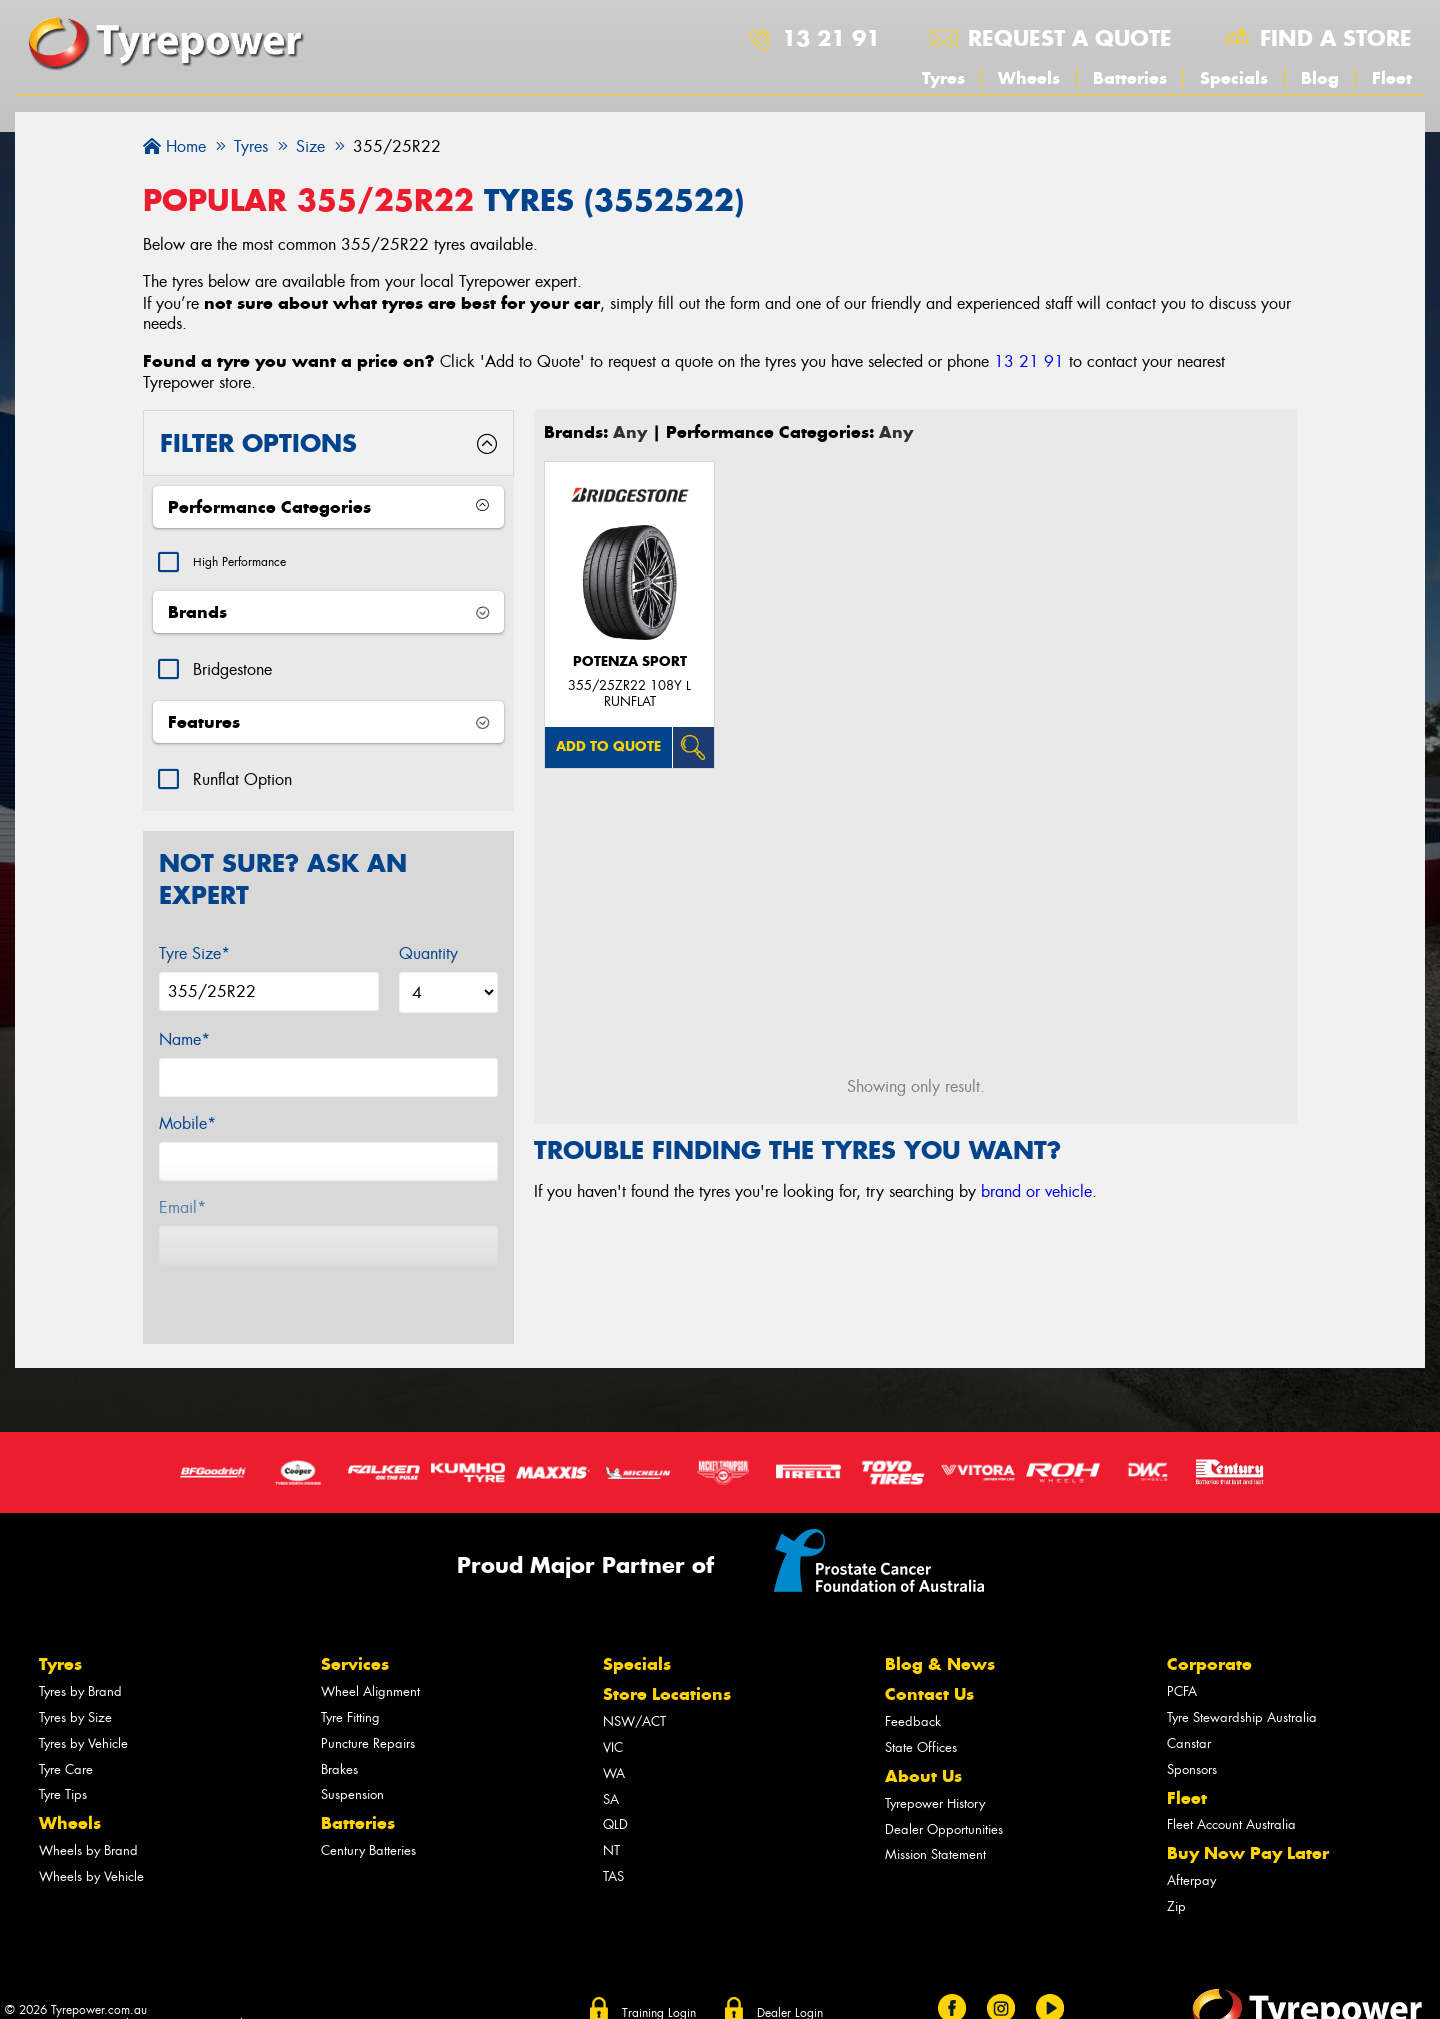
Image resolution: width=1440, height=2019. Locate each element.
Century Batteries (368, 1816)
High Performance (253, 564)
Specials (1234, 78)
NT (611, 1816)
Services (355, 1630)
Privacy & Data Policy (62, 1992)
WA (614, 1738)
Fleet (1392, 78)
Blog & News (940, 1630)
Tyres (943, 78)
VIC (613, 1713)
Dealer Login (790, 1978)
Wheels (1029, 78)
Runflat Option (242, 784)
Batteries (1130, 78)
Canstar (1189, 1708)
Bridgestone (232, 674)
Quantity (428, 958)
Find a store (1336, 38)
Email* (182, 1212)
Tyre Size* (194, 958)
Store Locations (667, 1660)
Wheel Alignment (370, 1657)
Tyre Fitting (350, 1683)
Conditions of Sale (184, 1992)
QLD (615, 1790)
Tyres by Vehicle (83, 1708)
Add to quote (608, 746)
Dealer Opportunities (944, 1794)
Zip (1176, 1871)
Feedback (913, 1687)
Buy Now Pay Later (1248, 1819)
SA (611, 1764)
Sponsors (1192, 1734)
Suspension (352, 1760)
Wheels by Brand (88, 1816)
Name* (184, 1044)
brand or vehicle (1036, 1191)
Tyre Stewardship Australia (1242, 1683)
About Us (923, 1742)
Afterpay (1191, 1846)
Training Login (659, 1978)
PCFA (1182, 1657)
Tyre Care (66, 1734)
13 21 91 (831, 38)
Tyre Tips (63, 1760)
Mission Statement (935, 1820)
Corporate (1209, 1630)
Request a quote (1070, 38)
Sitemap (271, 1992)
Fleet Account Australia (1231, 1790)
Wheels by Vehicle (91, 1841)
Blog (1320, 78)
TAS (613, 1841)
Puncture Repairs (368, 1708)
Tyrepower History (935, 1768)
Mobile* (187, 1128)
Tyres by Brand (80, 1657)
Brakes (339, 1734)
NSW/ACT (634, 1687)
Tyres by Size (75, 1683)
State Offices (921, 1713)
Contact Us (929, 1660)
